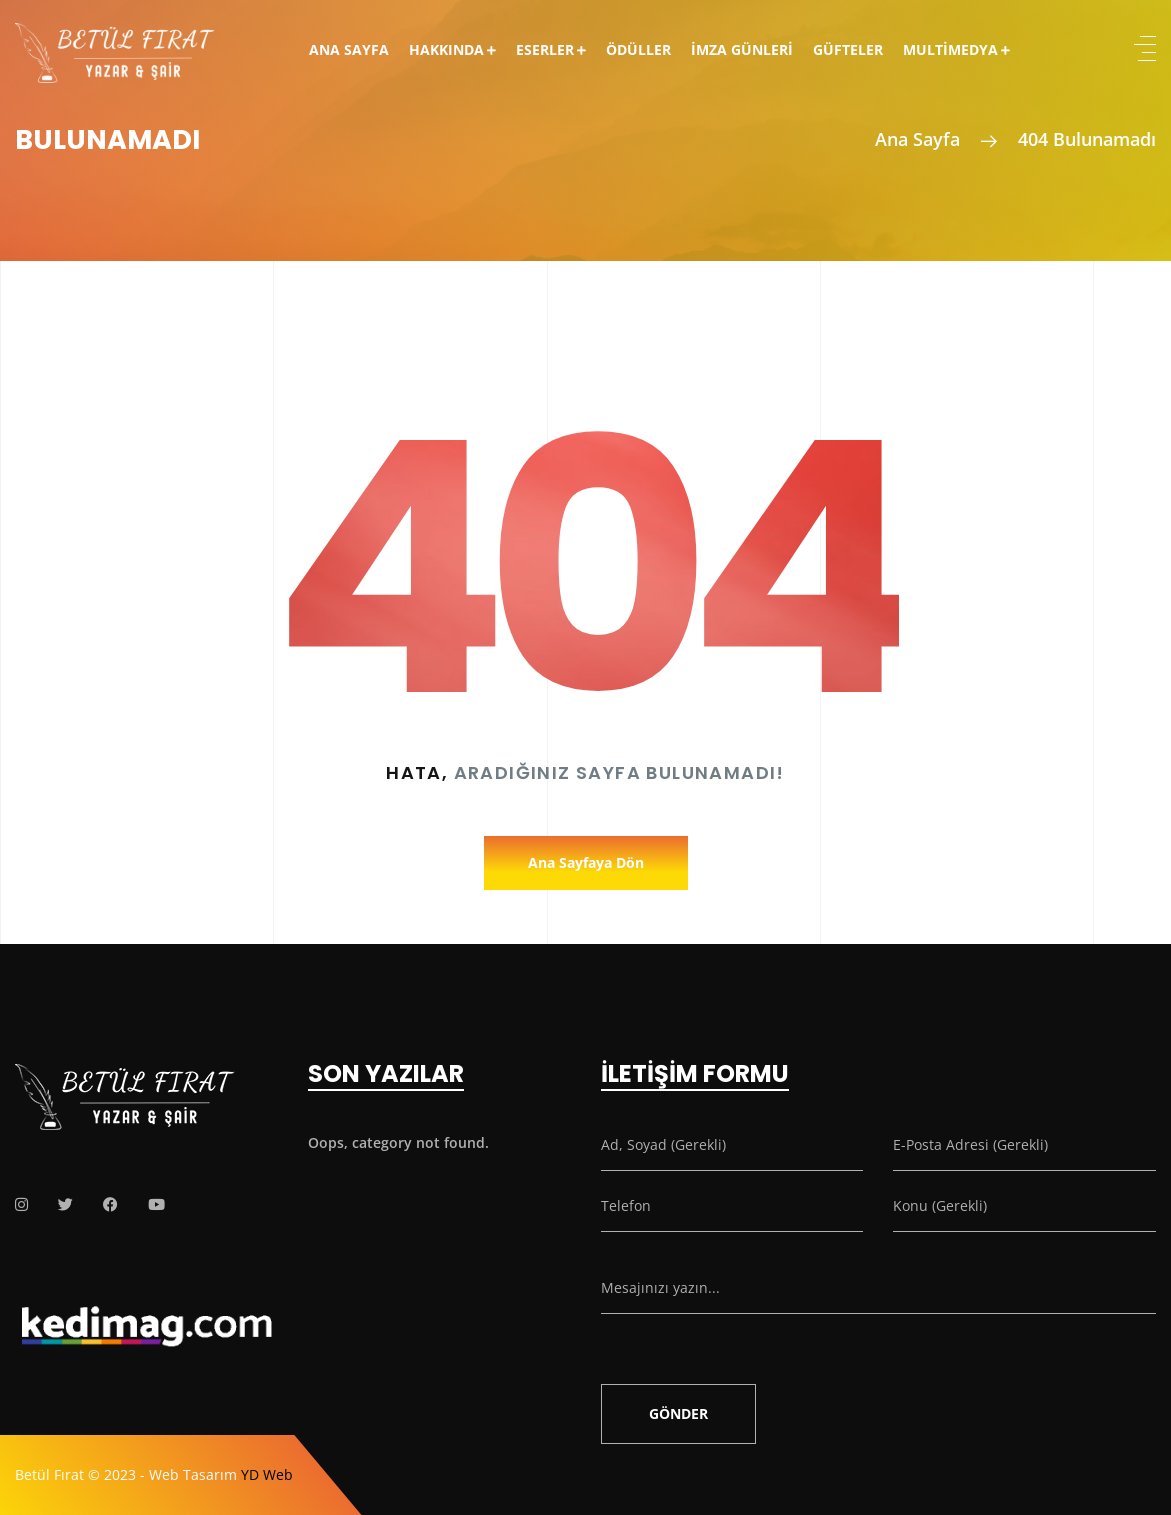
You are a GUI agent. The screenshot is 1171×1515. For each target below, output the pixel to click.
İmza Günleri (742, 49)
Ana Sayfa (349, 49)
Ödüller (638, 49)
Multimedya (950, 49)
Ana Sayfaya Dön (586, 862)
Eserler (545, 49)
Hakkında (446, 49)
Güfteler (848, 49)
